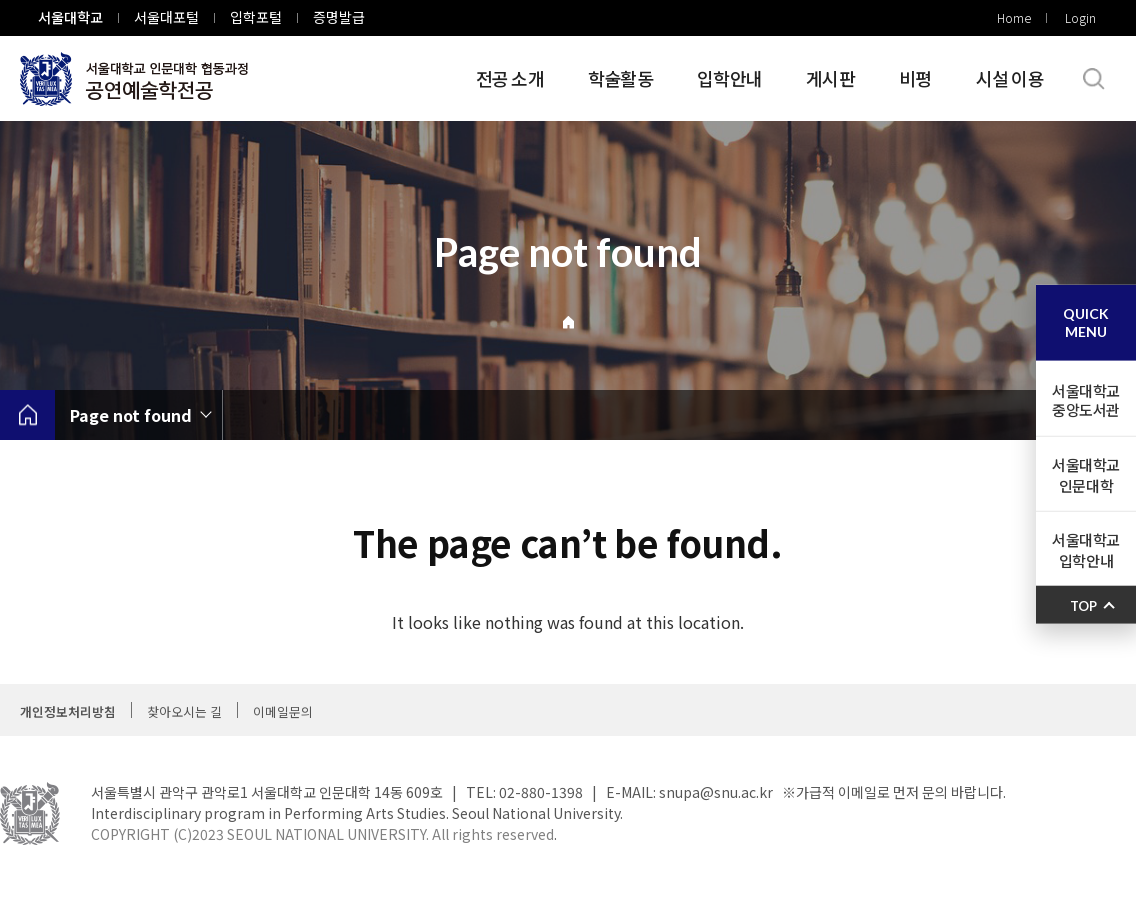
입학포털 (256, 17)
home (27, 415)
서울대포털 (166, 17)
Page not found (131, 415)
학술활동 (620, 78)
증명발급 (339, 17)
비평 (915, 78)
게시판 (830, 78)
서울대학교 (70, 17)
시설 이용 (1010, 78)
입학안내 (729, 78)
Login (1080, 17)
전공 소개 (510, 78)
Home (1014, 17)
